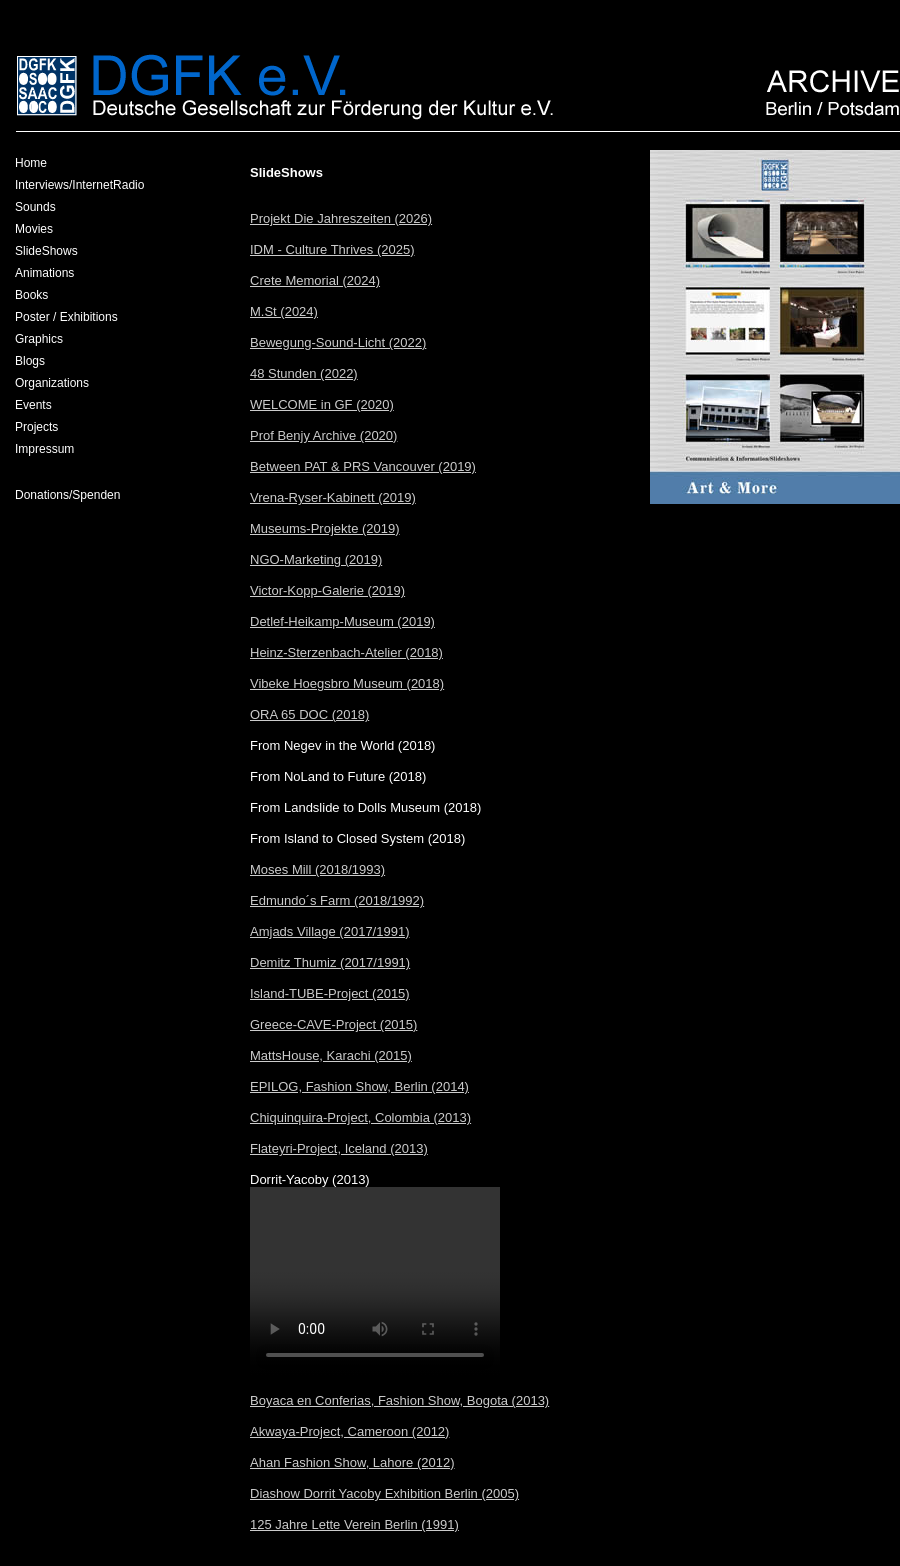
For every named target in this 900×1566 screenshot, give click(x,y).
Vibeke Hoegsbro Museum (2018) (347, 683)
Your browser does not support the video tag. (375, 1282)
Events (33, 405)
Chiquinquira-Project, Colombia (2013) (360, 1117)
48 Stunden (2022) (304, 373)
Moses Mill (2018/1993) (317, 869)
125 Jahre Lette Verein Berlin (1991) (354, 1524)
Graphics (39, 339)
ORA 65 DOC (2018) (309, 714)
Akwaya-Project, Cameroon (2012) (349, 1431)
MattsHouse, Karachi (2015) (331, 1055)
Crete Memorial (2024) (315, 280)
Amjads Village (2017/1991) (329, 931)
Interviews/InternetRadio (79, 185)
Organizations (52, 383)
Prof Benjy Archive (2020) (323, 435)
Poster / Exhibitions (66, 317)
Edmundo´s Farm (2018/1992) (337, 900)
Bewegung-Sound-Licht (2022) (338, 342)
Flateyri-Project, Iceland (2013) (339, 1148)
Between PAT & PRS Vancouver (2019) (363, 466)
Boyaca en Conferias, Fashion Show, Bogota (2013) (399, 1400)
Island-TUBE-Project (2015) (330, 993)
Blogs (30, 361)
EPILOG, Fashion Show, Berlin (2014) (359, 1086)
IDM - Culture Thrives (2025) (332, 249)
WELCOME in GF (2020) (322, 404)
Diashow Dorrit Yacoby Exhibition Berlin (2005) (384, 1493)
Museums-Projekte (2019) (325, 528)
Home (31, 163)
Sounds (35, 207)
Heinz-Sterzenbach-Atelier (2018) (346, 652)
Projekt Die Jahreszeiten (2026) (341, 218)
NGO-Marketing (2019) (316, 559)
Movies (34, 229)
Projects (36, 427)
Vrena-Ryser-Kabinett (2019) (333, 497)
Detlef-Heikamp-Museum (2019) (342, 621)
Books (31, 295)
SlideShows (46, 251)
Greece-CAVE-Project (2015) (333, 1024)
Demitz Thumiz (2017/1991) (330, 962)
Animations (44, 273)
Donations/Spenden (67, 495)
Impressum (44, 449)
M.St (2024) (284, 311)
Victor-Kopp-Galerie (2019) (327, 590)
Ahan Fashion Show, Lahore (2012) (352, 1462)
